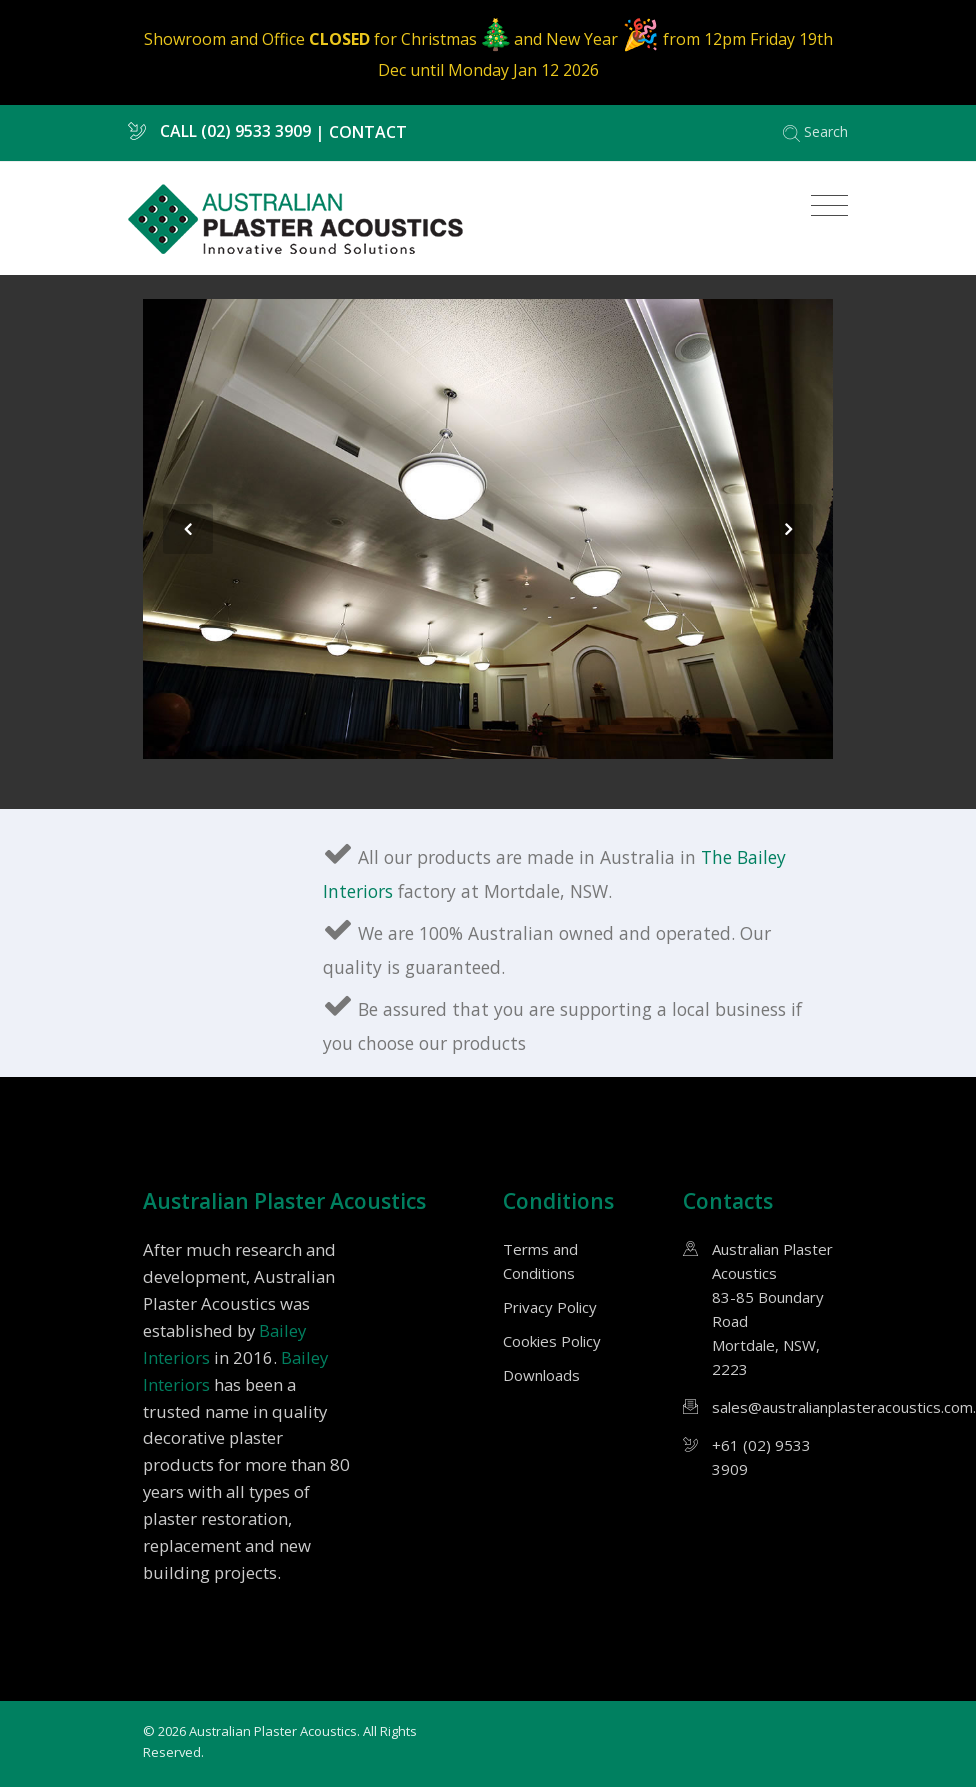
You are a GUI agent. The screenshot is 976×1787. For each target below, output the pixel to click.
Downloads (541, 1375)
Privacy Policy (550, 1307)
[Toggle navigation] (824, 206)
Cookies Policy (552, 1341)
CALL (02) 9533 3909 (219, 131)
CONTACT (368, 131)
